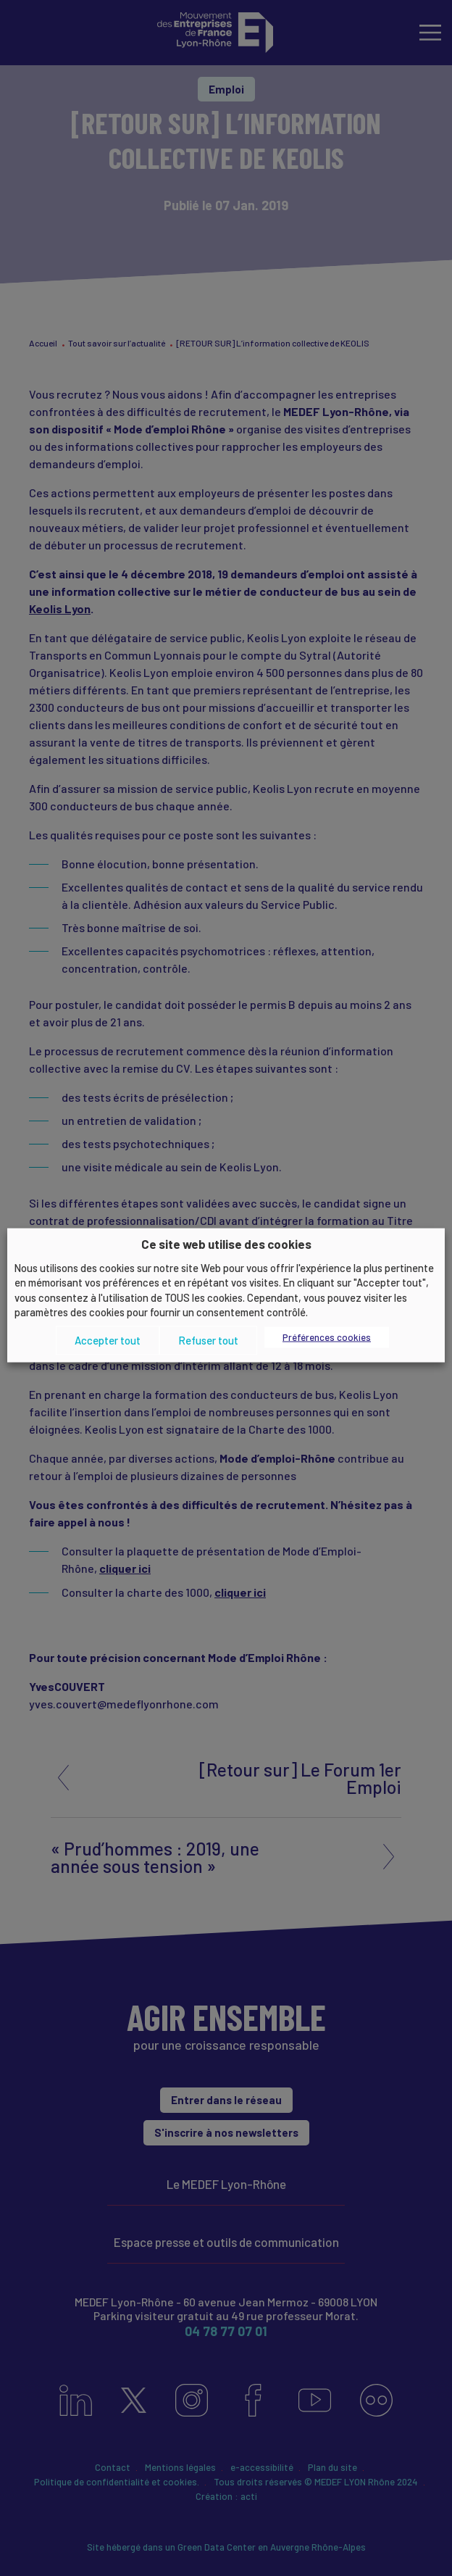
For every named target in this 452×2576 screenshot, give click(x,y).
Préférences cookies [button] (326, 1336)
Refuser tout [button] (208, 1340)
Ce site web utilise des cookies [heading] (226, 1244)
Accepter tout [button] (108, 1340)
